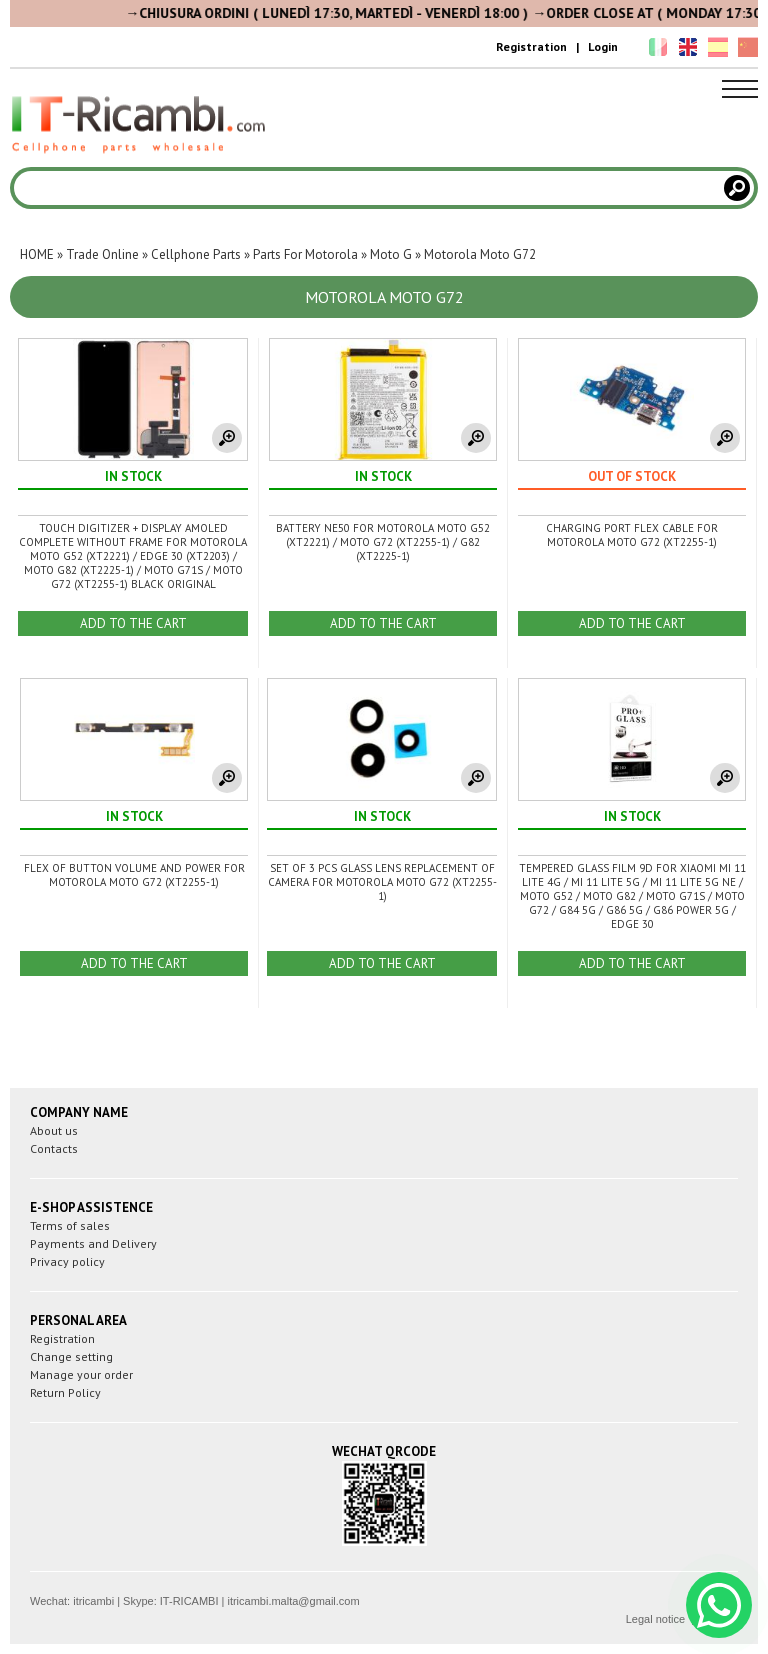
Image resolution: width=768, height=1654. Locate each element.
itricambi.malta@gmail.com (293, 1601)
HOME (37, 254)
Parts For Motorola (305, 254)
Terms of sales (70, 1225)
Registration (531, 46)
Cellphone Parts (196, 254)
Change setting (71, 1356)
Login (603, 46)
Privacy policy (67, 1261)
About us (54, 1130)
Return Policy (65, 1392)
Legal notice (655, 1619)
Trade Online (102, 254)
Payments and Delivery (93, 1243)
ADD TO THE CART (133, 623)
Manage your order (81, 1374)
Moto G (391, 254)
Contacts (54, 1148)
